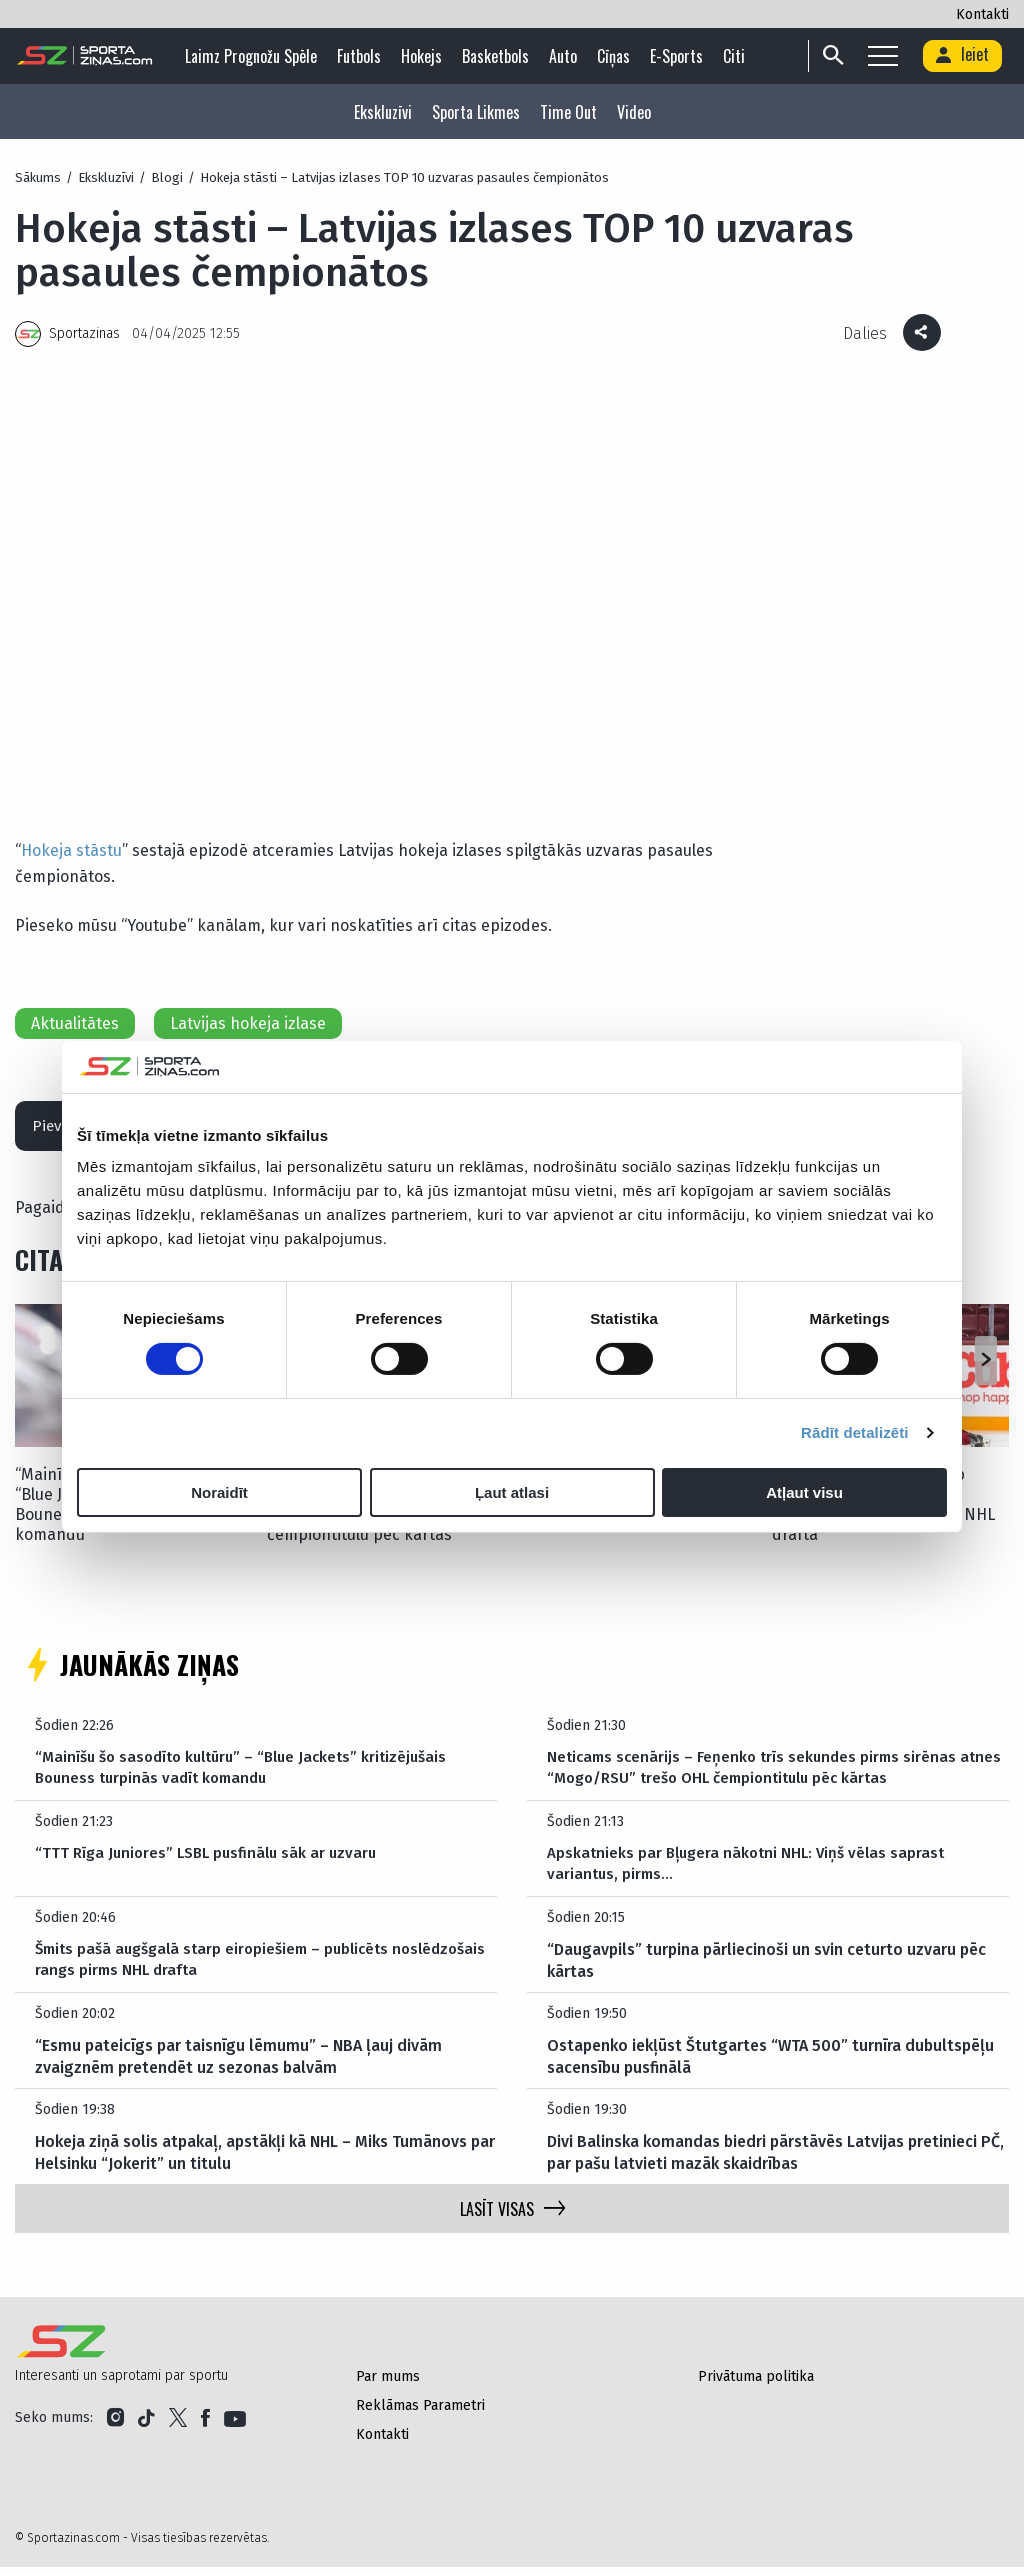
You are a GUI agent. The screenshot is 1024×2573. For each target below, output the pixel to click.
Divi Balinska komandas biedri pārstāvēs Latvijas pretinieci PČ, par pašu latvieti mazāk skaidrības (775, 2158)
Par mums (388, 2382)
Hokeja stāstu (71, 850)
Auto (568, 56)
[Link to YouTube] (235, 2424)
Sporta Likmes (476, 112)
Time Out (568, 112)
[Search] (931, 56)
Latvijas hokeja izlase (248, 1023)
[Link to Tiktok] (146, 2424)
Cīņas (618, 56)
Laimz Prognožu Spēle (256, 56)
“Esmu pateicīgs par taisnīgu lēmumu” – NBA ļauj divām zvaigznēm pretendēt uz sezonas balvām (238, 2062)
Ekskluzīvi (383, 112)
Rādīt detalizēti (854, 1432)
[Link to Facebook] (205, 2424)
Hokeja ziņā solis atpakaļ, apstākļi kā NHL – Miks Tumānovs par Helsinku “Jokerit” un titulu (265, 2158)
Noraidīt (219, 1492)
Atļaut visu (804, 1492)
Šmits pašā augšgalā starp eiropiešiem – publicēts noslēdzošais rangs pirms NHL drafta (221, 1966)
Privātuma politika (756, 2382)
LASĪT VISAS (512, 2215)
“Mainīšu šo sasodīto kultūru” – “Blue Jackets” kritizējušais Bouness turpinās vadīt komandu (251, 1774)
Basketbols (500, 56)
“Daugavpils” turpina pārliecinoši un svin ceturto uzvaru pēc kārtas (766, 1966)
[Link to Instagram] (115, 2424)
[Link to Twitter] (178, 2424)
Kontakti (982, 14)
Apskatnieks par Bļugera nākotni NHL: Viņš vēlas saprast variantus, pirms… (751, 1870)
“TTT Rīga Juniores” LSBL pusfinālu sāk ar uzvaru (212, 1859)
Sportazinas (84, 333)
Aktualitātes (75, 1023)
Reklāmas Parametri (420, 2411)
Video (634, 112)
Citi (739, 56)
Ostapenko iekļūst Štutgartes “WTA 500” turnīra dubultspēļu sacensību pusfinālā (770, 2062)
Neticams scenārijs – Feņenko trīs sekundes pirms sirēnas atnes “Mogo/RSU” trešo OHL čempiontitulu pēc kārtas (757, 1774)
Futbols (364, 56)
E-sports (681, 56)
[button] (985, 1367)
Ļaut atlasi (512, 1492)
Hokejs (426, 56)
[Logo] (85, 56)
